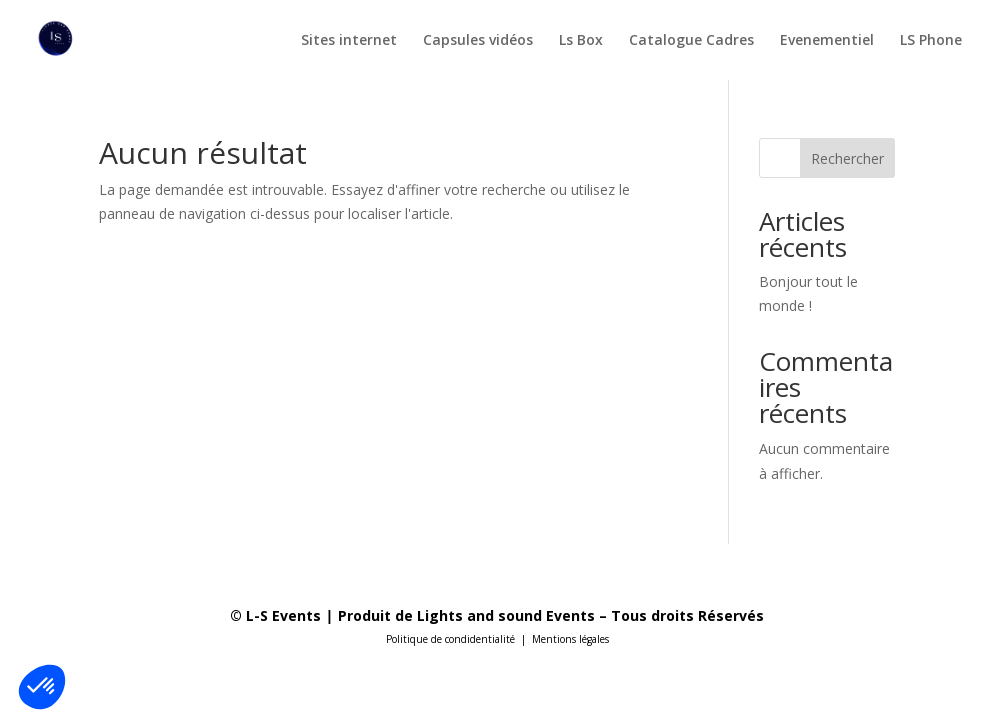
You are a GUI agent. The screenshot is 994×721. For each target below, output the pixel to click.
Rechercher (847, 158)
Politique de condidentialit (448, 639)
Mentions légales (570, 639)
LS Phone (931, 41)
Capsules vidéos (478, 41)
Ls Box (581, 41)
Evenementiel (827, 41)
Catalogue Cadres (691, 41)
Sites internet (349, 41)
